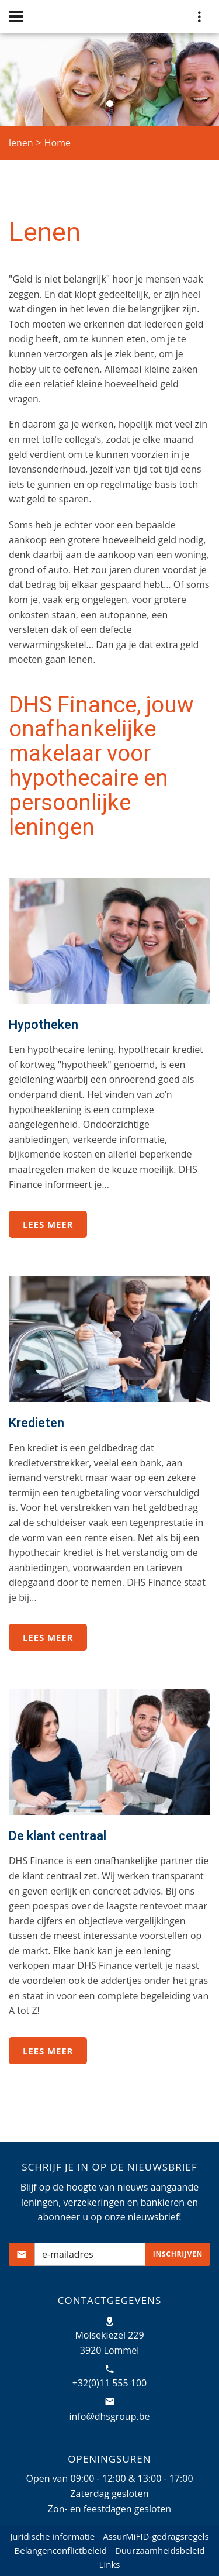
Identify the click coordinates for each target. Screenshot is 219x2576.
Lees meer (48, 1224)
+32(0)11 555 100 (109, 2383)
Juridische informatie (52, 2536)
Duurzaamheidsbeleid (160, 2550)
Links (109, 2564)
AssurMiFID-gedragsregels (156, 2536)
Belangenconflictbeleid (61, 2550)
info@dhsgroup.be (109, 2416)
